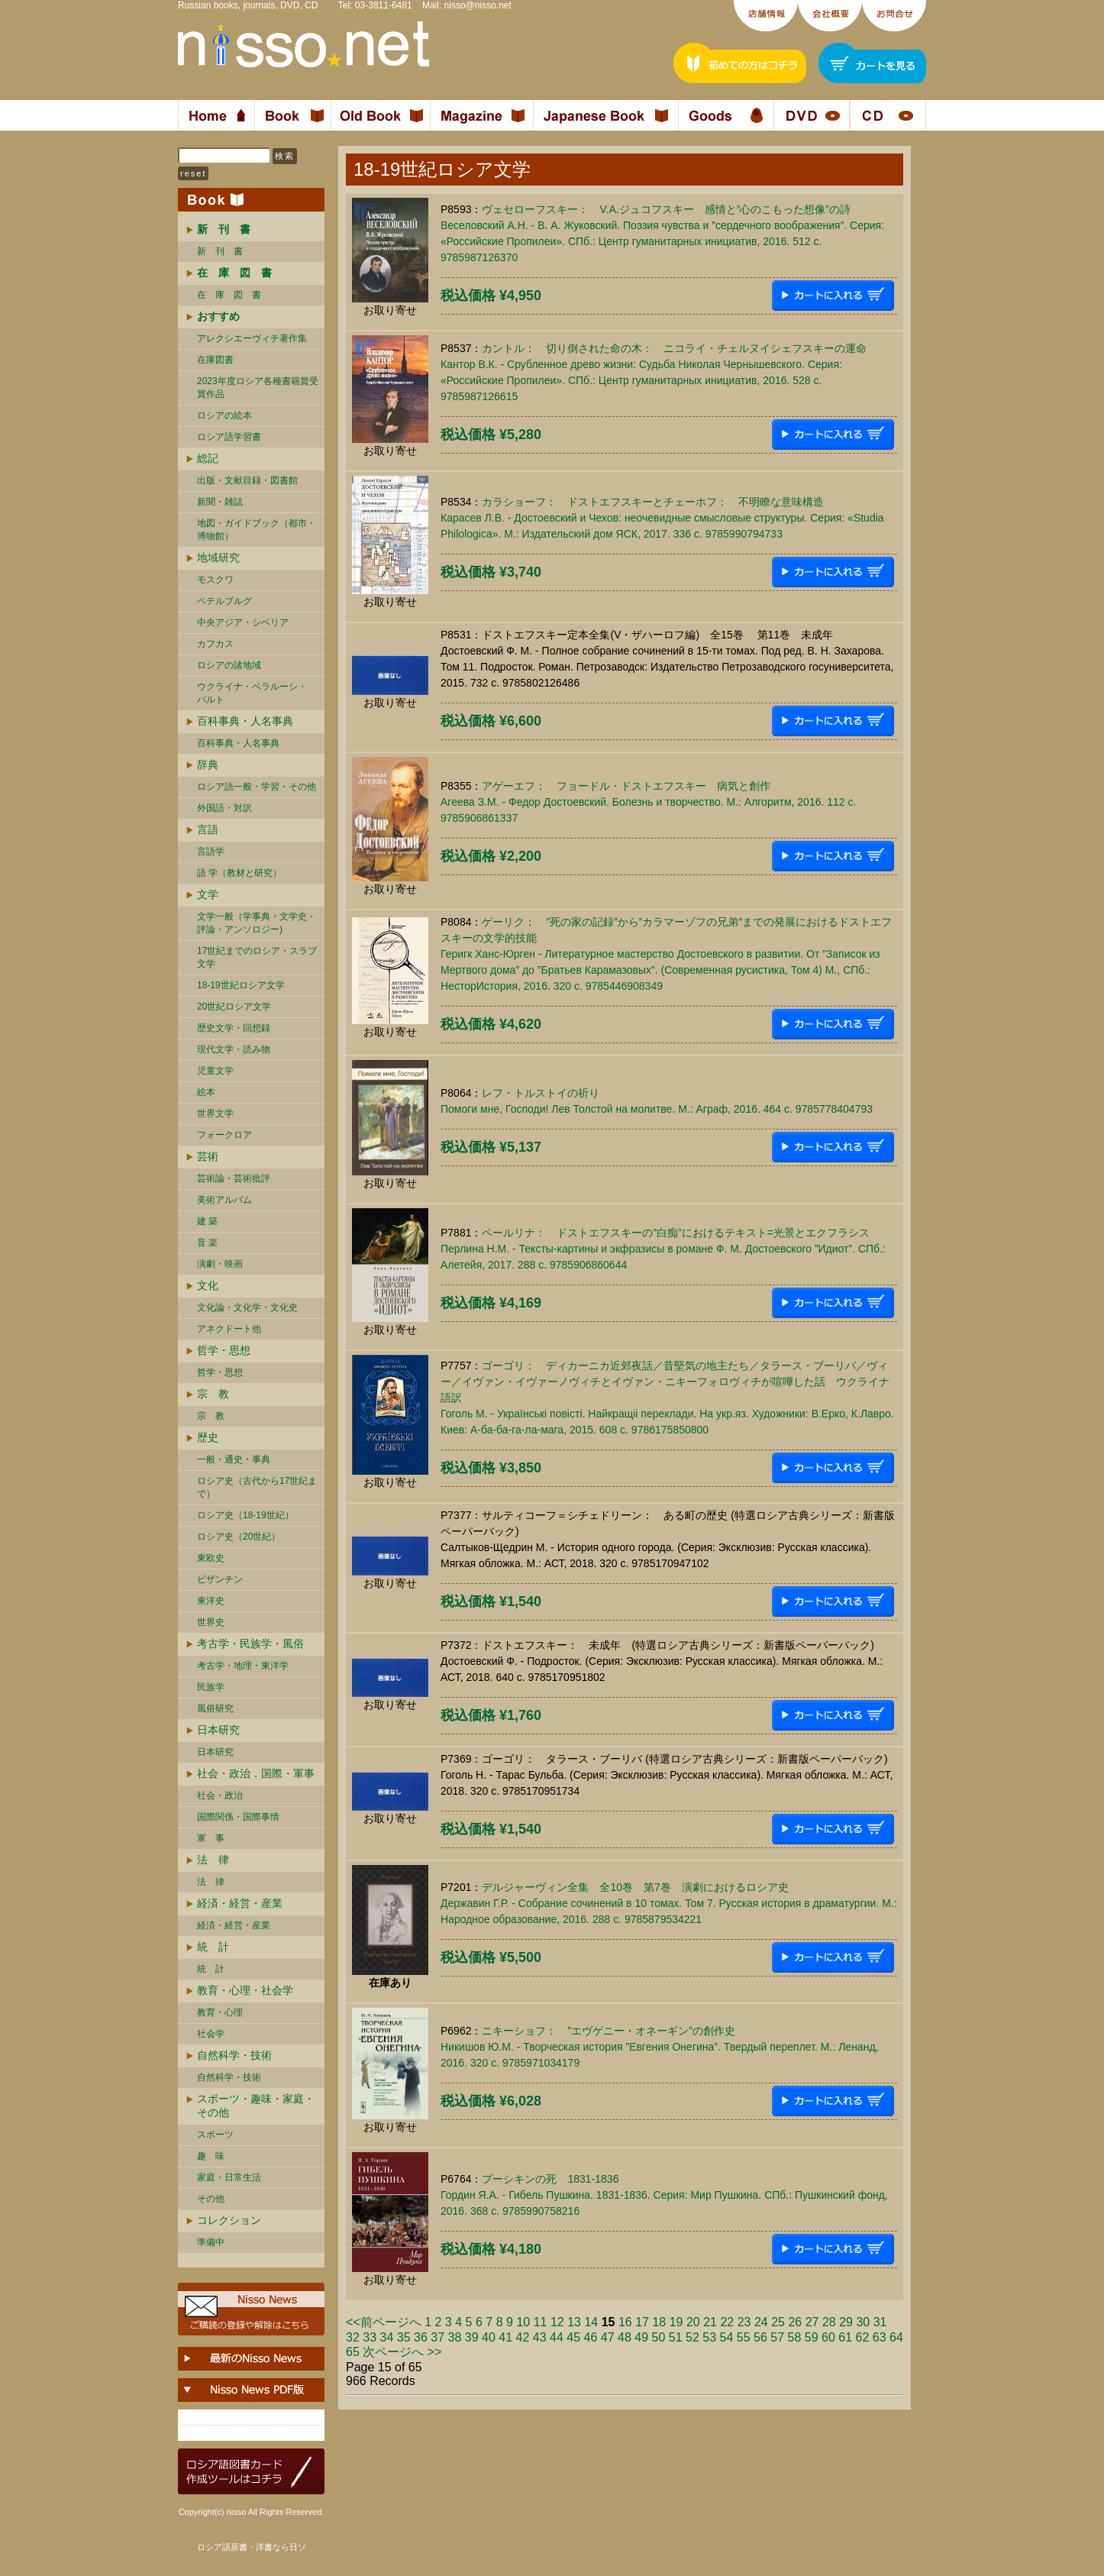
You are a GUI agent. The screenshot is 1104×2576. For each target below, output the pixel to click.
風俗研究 (215, 1708)
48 (624, 2337)
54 (727, 2337)
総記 (207, 458)
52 (692, 2337)
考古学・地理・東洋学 (243, 1665)
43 (540, 2337)
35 (404, 2337)
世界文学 (215, 1113)
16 (625, 2322)
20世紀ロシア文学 (234, 1006)
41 (505, 2337)
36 (421, 2337)
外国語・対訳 (224, 808)
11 (540, 2322)
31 (880, 2322)
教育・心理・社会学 (245, 1990)
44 (556, 2337)
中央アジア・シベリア (243, 622)
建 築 (207, 1221)
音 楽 (207, 1242)
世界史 (210, 1622)
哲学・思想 (223, 1350)
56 (760, 2337)
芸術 (207, 1156)
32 (353, 2337)
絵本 (206, 1092)
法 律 (213, 1860)
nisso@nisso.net (478, 5)
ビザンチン (220, 1579)
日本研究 (218, 1730)
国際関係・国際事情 (238, 1817)
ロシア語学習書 (229, 436)
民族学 (210, 1687)
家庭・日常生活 (229, 2177)
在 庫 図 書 (229, 294)
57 (777, 2337)
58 (795, 2337)
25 (778, 2322)
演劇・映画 (220, 1264)
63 (879, 2337)
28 (829, 2322)
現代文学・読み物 (233, 1049)
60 (828, 2337)
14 (591, 2322)
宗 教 (213, 1394)
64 (896, 2337)
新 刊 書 (220, 251)
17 (642, 2322)
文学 (207, 894)
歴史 (207, 1437)
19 (676, 2322)
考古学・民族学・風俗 (250, 1643)
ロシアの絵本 (224, 415)
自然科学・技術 (234, 2055)
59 (811, 2337)
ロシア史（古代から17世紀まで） (257, 1487)
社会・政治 (220, 1795)
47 (608, 2337)
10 (523, 2322)
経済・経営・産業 (239, 1903)
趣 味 (210, 2156)
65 (353, 2351)
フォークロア (224, 1135)
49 (641, 2337)
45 (573, 2337)
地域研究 (218, 557)
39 (472, 2337)
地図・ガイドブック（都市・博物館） (256, 529)
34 (387, 2337)
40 (489, 2337)
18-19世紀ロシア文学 (241, 985)
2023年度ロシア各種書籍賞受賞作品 (257, 387)
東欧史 (210, 1558)
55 (744, 2337)
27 (812, 2322)
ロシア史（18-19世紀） (245, 1515)
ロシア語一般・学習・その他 (256, 786)
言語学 (210, 851)
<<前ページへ (383, 2322)
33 (369, 2337)
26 (795, 2322)
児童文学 (215, 1070)
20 (693, 2322)
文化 (207, 1285)
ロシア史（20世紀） (238, 1536)
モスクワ (215, 579)
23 (744, 2322)
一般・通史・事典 (233, 1459)
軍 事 (210, 1838)
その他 (210, 2198)
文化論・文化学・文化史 (247, 1307)
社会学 (210, 2033)
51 (676, 2337)
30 (863, 2322)
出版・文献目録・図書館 (247, 480)
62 (863, 2337)
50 (659, 2337)
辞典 (207, 764)
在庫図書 (215, 359)
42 (523, 2337)
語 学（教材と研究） (239, 873)
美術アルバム (224, 1199)
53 (709, 2337)
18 (659, 2322)
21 (710, 2322)
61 (845, 2337)
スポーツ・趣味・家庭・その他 (256, 2106)
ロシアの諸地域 (229, 665)
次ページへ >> (402, 2351)
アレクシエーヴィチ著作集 (252, 338)
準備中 (210, 2242)
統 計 (213, 1947)
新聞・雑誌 (220, 501)
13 (574, 2322)
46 (591, 2337)
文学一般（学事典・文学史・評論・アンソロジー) (256, 923)
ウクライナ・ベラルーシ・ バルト (252, 693)
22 (727, 2322)
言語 (207, 829)
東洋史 (210, 1600)
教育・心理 (220, 2012)
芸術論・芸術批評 (233, 1178)
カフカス (215, 643)
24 (761, 2322)
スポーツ (215, 2134)
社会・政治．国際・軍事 (256, 1773)
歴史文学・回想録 (233, 1028)
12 (557, 2322)
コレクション (229, 2220)
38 (455, 2337)
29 (846, 2322)
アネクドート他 (229, 1329)
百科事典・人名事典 (245, 721)
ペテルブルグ (224, 601)
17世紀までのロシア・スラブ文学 (257, 957)
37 (437, 2337)
